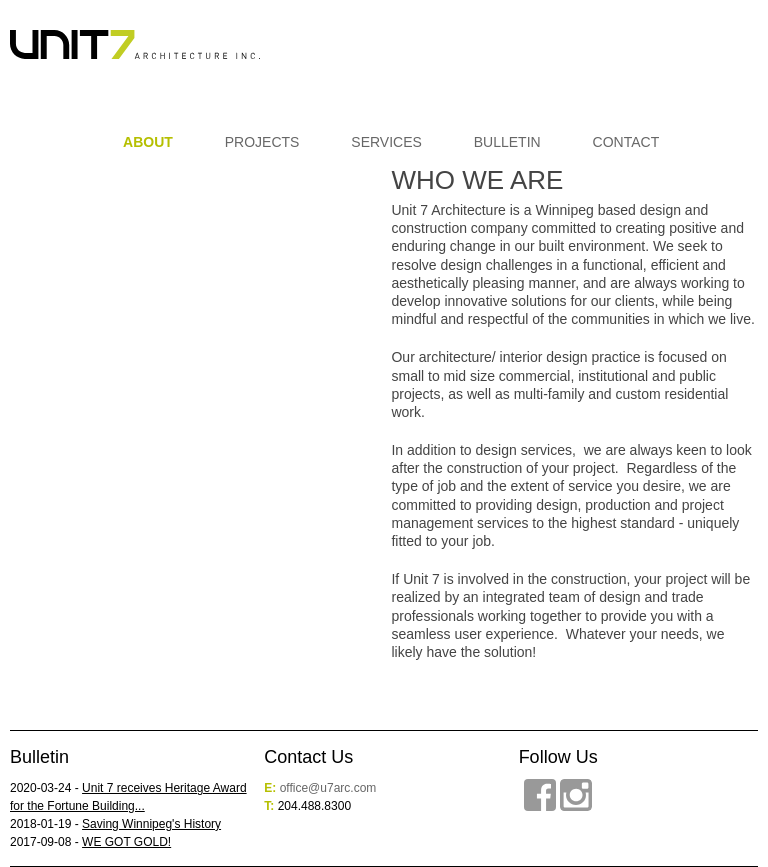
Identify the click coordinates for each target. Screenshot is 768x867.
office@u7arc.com (328, 788)
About (148, 142)
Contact (626, 142)
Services (386, 142)
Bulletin (507, 142)
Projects (262, 142)
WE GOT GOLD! (126, 842)
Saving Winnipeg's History (151, 824)
